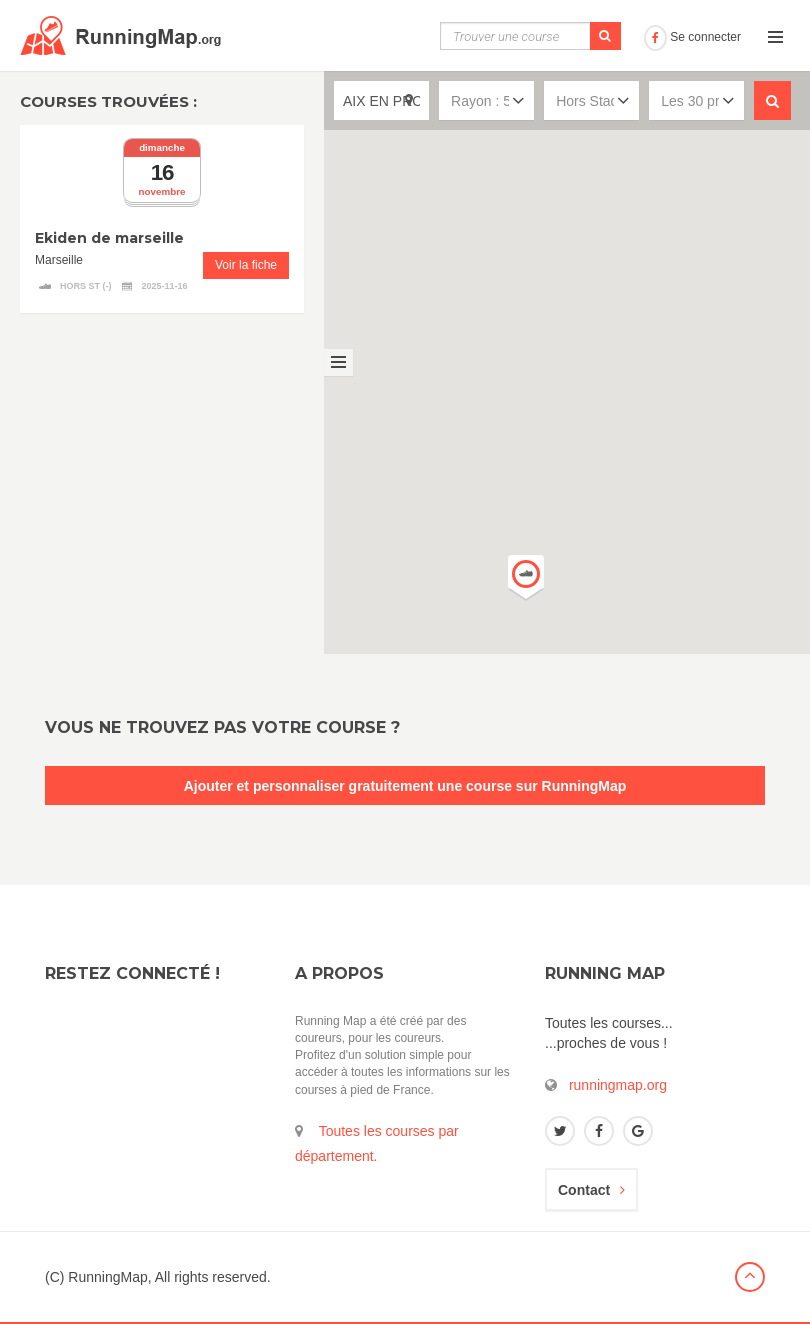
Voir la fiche (246, 265)
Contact (591, 1190)
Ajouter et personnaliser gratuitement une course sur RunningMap (405, 786)
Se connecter (692, 37)
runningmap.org (618, 1085)
